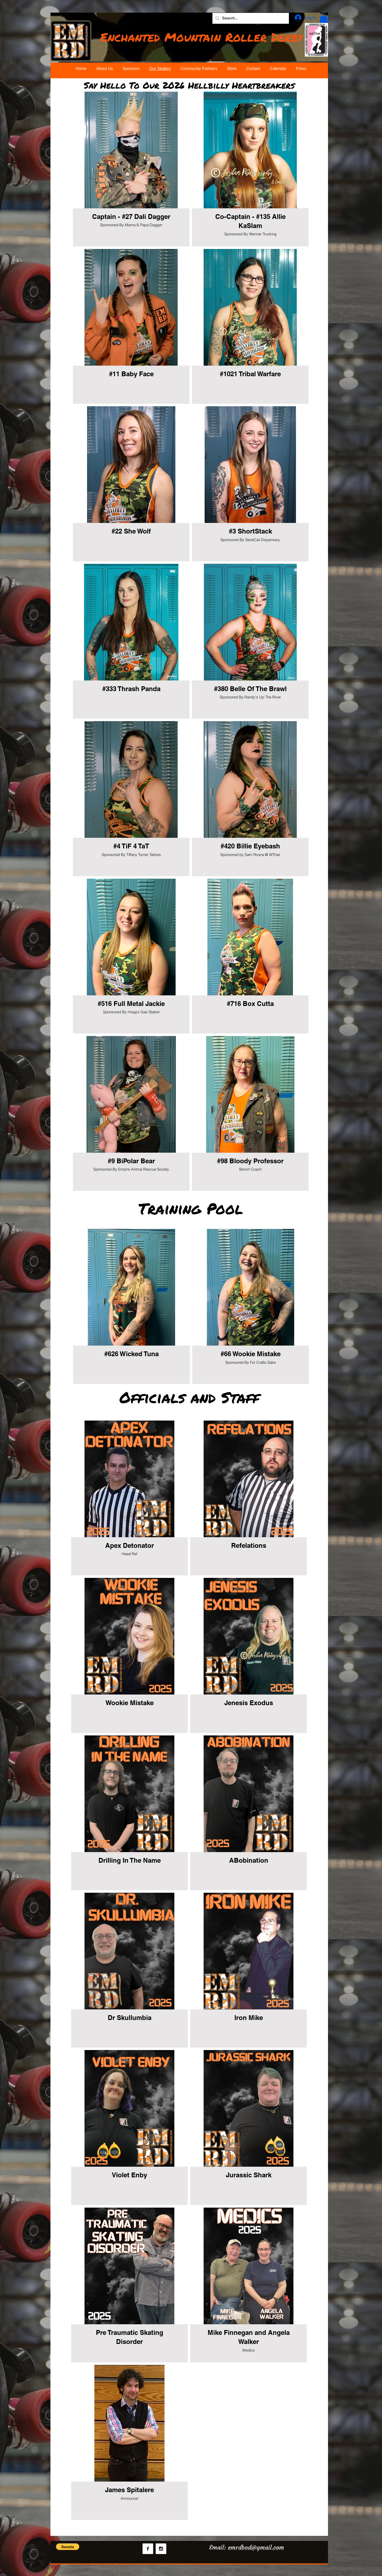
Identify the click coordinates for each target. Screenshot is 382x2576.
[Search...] (250, 18)
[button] (323, 18)
